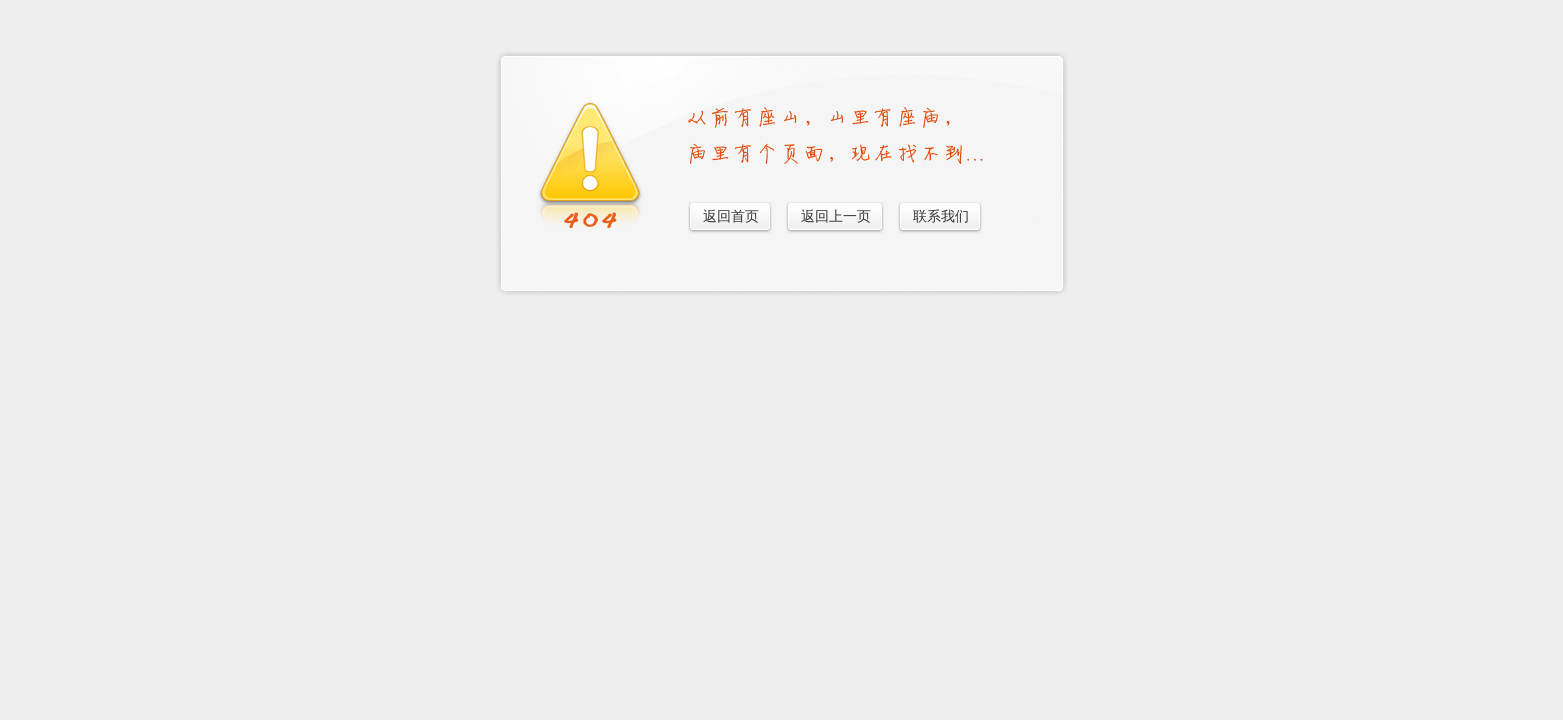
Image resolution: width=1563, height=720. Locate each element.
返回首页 (731, 216)
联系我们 (941, 216)
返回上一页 (836, 216)
